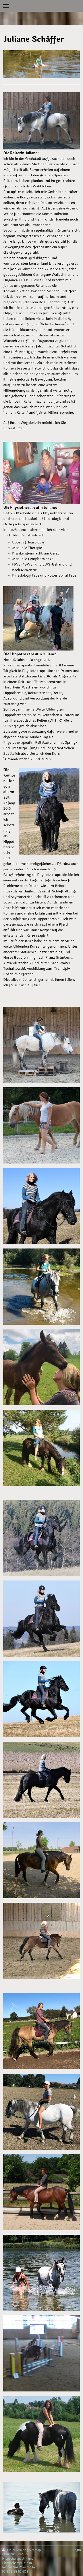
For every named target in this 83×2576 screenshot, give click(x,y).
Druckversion (14, 2550)
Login (77, 2550)
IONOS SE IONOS (15, 2571)
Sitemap (35, 2550)
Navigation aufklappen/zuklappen (41, 6)
